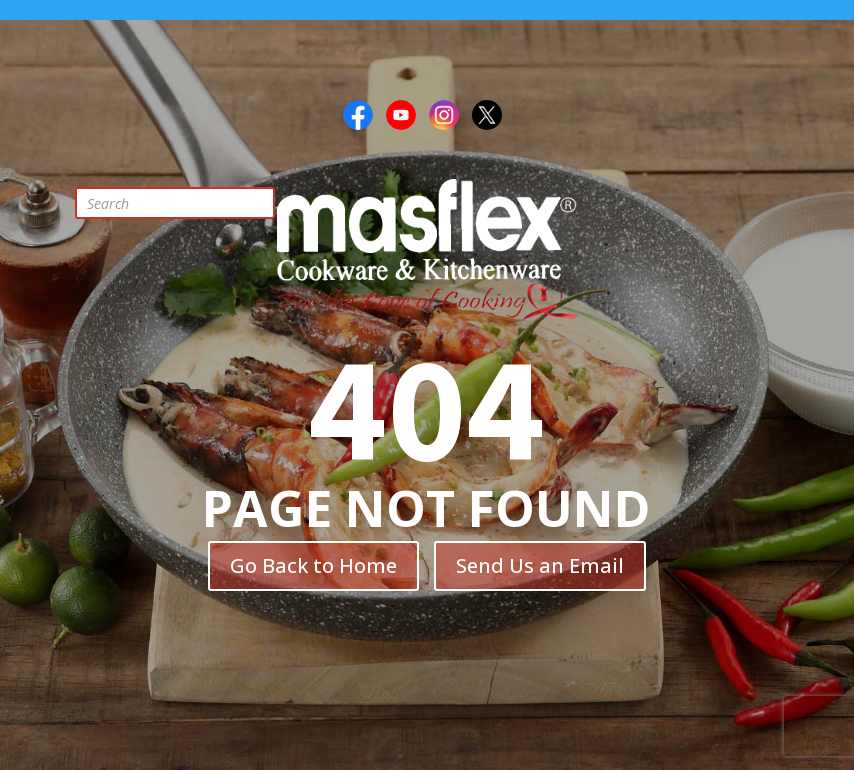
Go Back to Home (313, 565)
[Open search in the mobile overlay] (190, 203)
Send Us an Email (540, 565)
